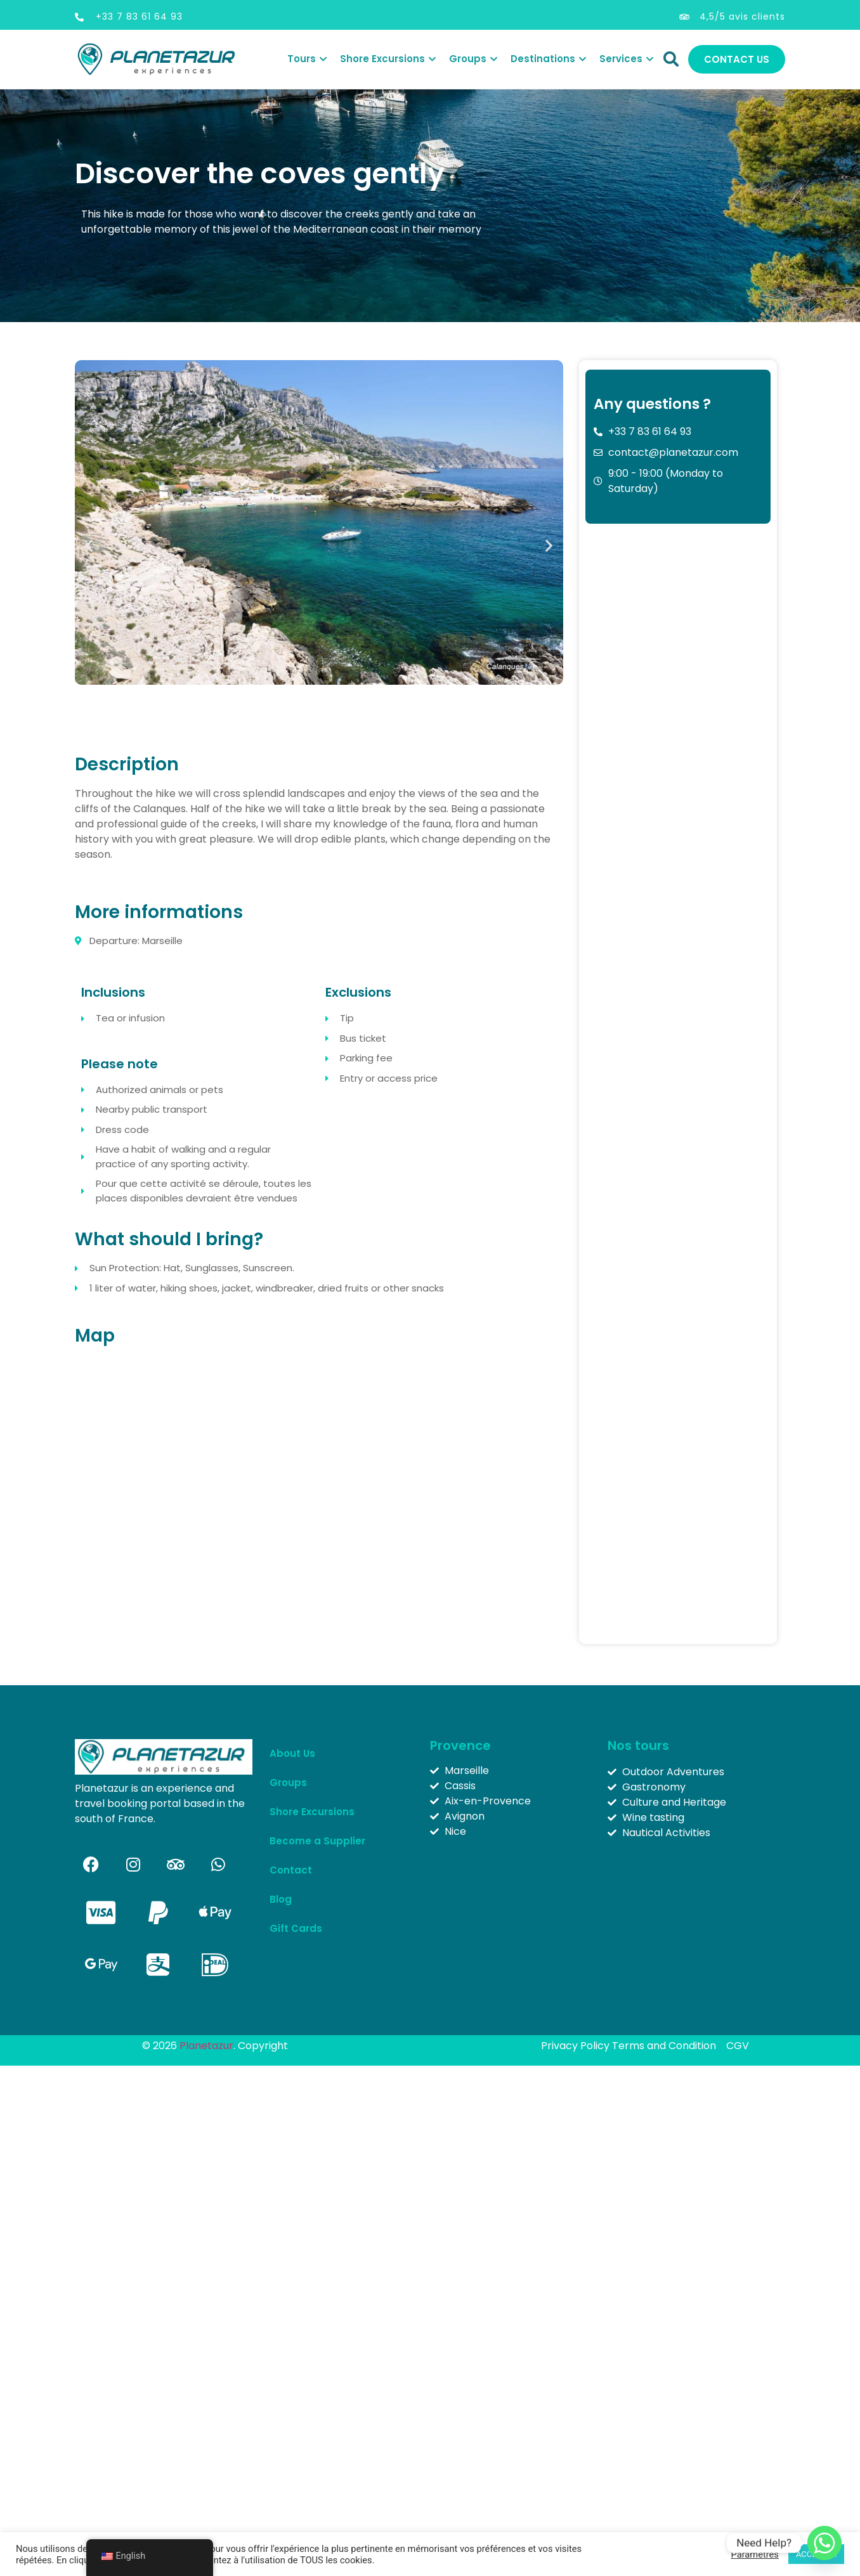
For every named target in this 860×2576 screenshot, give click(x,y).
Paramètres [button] (755, 2554)
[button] (89, 545)
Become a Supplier (317, 1841)
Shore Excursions (312, 1811)
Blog (281, 1899)
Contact (291, 1870)
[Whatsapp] (824, 2543)
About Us (292, 1753)
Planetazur (206, 2045)
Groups (291, 1782)
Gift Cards (296, 1928)
